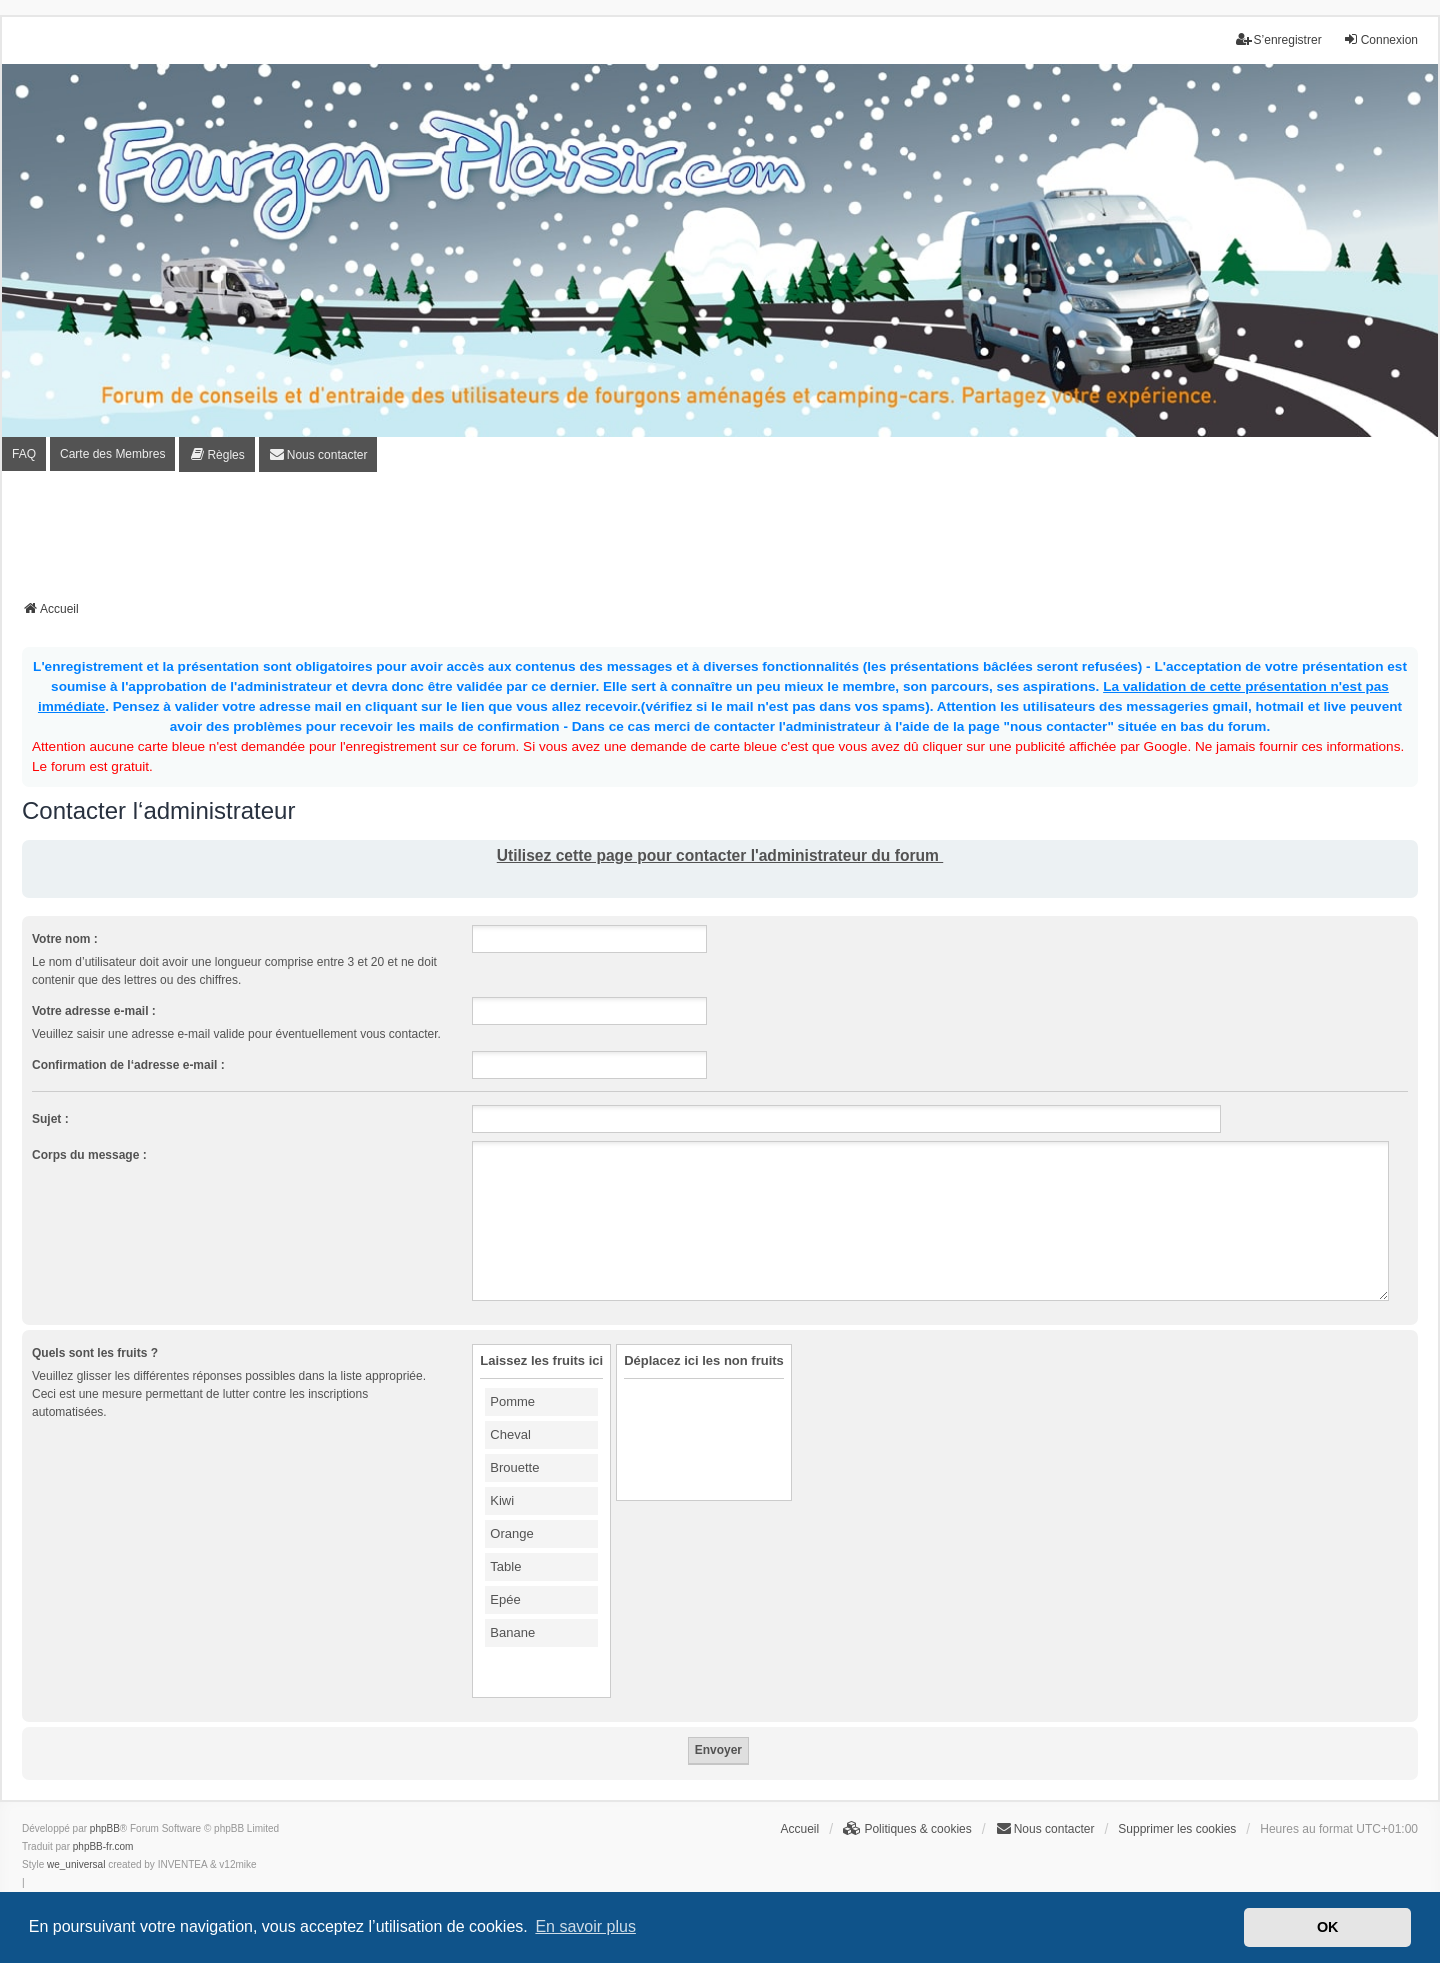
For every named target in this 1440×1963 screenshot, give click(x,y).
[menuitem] (216, 454)
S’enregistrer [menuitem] (1279, 39)
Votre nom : (65, 939)
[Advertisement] (720, 542)
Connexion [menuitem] (1380, 39)
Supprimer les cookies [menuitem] (1177, 1829)
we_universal (76, 1864)
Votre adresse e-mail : (94, 1011)
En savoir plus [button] (585, 1926)
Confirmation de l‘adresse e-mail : (128, 1065)
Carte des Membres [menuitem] (112, 454)
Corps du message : (89, 1155)
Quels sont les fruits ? (95, 1353)
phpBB (105, 1828)
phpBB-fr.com (103, 1846)
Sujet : (50, 1119)
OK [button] (1328, 1927)
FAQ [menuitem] (24, 454)
